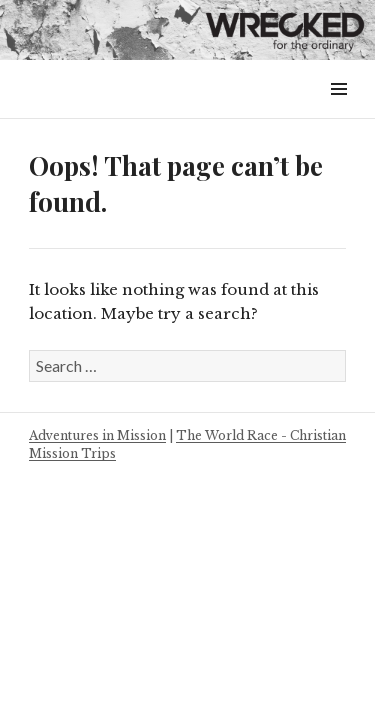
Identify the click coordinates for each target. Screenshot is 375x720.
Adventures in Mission (97, 435)
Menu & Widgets (338, 111)
